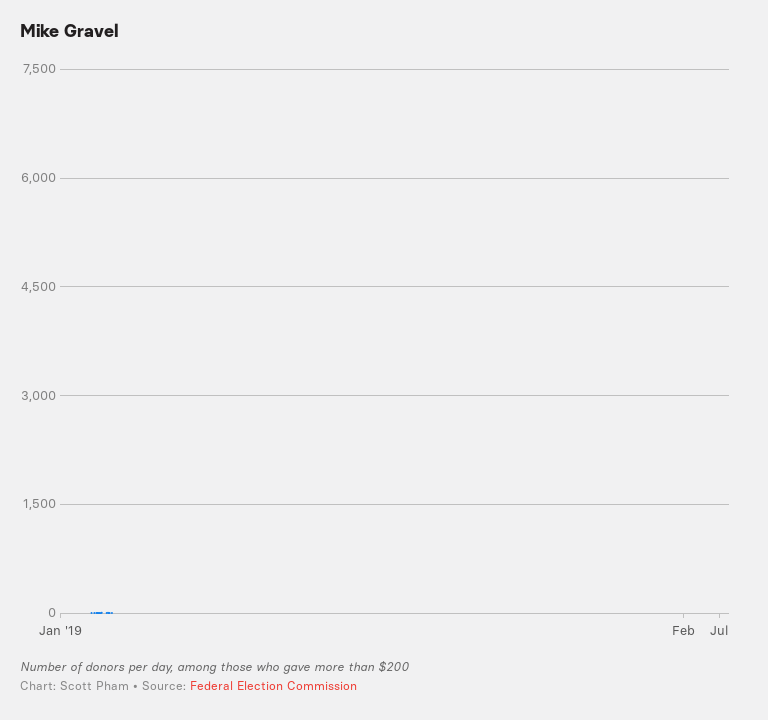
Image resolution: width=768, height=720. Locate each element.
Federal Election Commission (273, 686)
